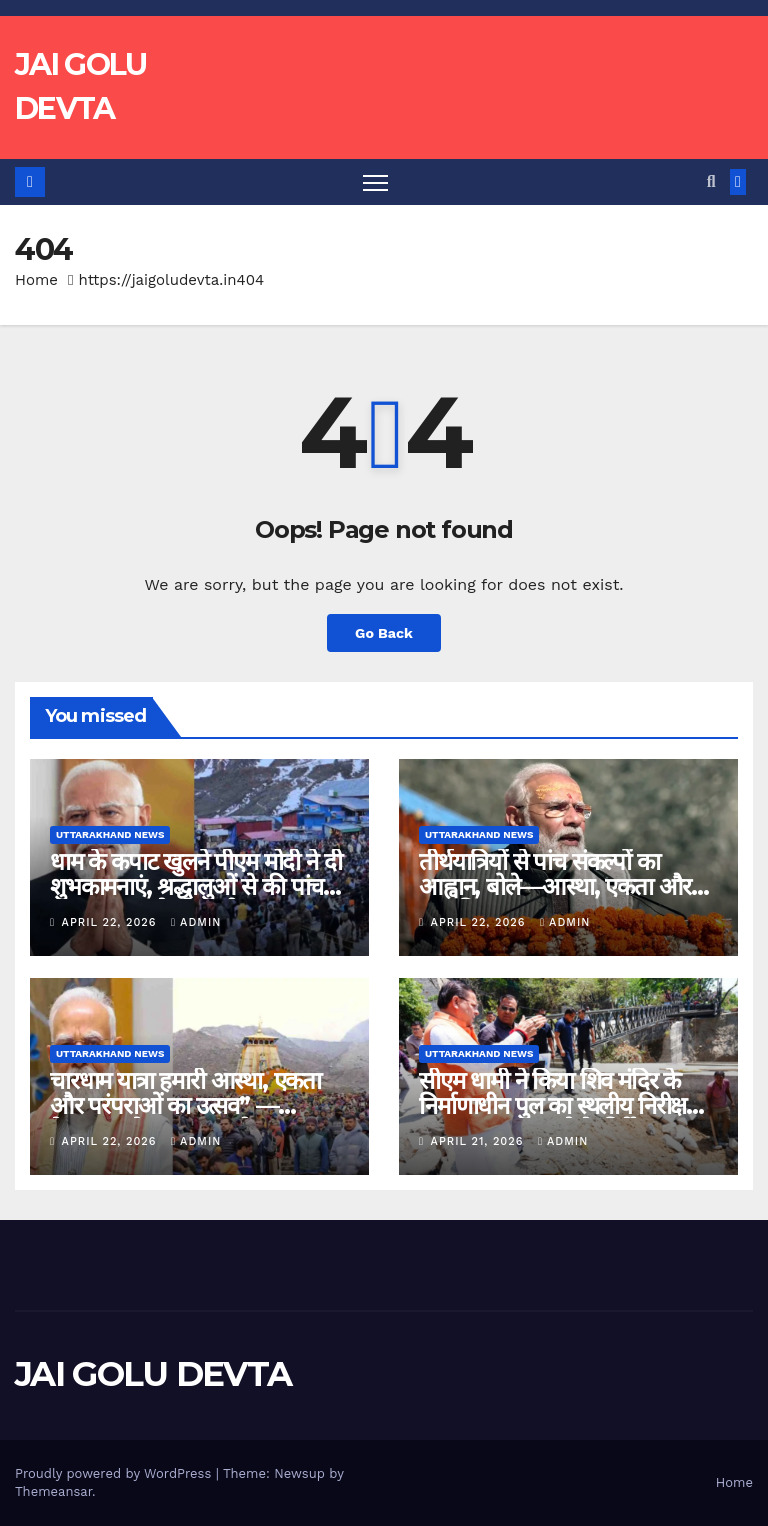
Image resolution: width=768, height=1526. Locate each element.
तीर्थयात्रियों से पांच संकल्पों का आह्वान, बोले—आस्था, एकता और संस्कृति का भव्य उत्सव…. (555, 886)
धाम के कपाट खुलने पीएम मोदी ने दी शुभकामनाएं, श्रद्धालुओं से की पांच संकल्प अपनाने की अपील (195, 886)
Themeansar (53, 1491)
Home (36, 280)
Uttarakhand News (110, 834)
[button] (711, 181)
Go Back (384, 633)
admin (196, 922)
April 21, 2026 (479, 1141)
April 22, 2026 (111, 922)
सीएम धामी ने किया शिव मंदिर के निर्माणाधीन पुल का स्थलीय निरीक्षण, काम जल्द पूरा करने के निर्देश (563, 1105)
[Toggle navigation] (375, 182)
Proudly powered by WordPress (115, 1473)
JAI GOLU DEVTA (153, 1374)
